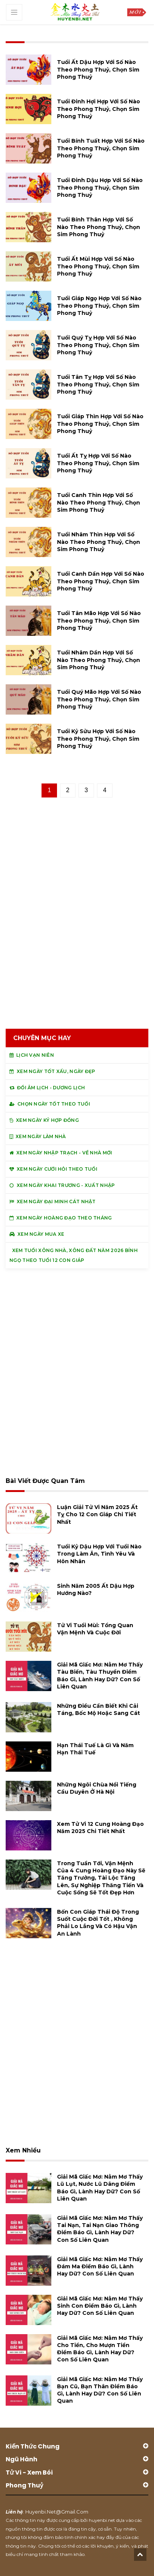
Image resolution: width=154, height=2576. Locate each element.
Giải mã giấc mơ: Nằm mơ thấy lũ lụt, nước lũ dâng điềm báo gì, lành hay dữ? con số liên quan (100, 2187)
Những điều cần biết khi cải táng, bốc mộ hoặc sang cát (98, 1709)
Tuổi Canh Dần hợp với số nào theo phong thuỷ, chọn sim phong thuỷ (100, 581)
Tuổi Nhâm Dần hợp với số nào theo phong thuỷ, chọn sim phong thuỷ (98, 659)
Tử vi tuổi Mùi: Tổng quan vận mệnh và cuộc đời (95, 1629)
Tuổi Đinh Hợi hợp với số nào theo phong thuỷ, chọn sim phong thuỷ (98, 108)
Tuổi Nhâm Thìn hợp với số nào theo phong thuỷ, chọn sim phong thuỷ (98, 541)
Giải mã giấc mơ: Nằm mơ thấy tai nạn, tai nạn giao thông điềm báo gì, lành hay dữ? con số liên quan (100, 2229)
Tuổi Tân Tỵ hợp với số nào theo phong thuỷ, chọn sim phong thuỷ (98, 384)
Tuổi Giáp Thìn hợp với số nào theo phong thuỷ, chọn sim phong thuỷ (100, 423)
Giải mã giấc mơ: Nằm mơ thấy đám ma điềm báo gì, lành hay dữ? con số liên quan (100, 2266)
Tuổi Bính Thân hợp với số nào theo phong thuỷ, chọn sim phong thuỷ (98, 226)
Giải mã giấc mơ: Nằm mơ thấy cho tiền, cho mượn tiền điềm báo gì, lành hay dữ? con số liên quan (100, 2349)
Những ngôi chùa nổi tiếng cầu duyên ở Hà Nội (96, 1788)
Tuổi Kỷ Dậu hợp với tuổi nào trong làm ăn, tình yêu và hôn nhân (99, 1553)
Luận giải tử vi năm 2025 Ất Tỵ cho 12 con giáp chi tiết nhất (97, 1514)
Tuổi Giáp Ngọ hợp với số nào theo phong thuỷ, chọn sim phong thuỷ (99, 305)
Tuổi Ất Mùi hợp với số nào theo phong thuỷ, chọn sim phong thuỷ (98, 266)
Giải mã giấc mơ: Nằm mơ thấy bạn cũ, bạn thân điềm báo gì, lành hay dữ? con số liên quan (100, 2390)
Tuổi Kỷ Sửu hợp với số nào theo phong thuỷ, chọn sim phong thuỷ (98, 738)
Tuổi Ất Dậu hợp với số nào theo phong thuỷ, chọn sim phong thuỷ (98, 69)
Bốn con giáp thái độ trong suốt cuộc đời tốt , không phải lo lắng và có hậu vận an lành (98, 1922)
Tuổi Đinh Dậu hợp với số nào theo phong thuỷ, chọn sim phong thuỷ (100, 187)
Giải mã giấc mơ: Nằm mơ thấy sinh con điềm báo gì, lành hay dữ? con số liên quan (100, 2305)
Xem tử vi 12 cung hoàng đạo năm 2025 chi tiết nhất (100, 1828)
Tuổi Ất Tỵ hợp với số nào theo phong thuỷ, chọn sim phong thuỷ (98, 462)
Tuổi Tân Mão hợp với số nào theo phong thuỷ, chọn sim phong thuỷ (99, 620)
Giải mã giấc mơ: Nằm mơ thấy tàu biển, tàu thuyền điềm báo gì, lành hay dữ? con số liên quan (100, 1675)
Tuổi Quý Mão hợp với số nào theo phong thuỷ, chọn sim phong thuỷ (99, 699)
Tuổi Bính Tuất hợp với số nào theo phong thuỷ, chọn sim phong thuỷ (101, 148)
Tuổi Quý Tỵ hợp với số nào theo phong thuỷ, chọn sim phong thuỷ (98, 344)
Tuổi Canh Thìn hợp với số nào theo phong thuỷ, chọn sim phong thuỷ (98, 502)
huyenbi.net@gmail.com (56, 2512)
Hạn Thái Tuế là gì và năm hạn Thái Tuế (95, 1749)
